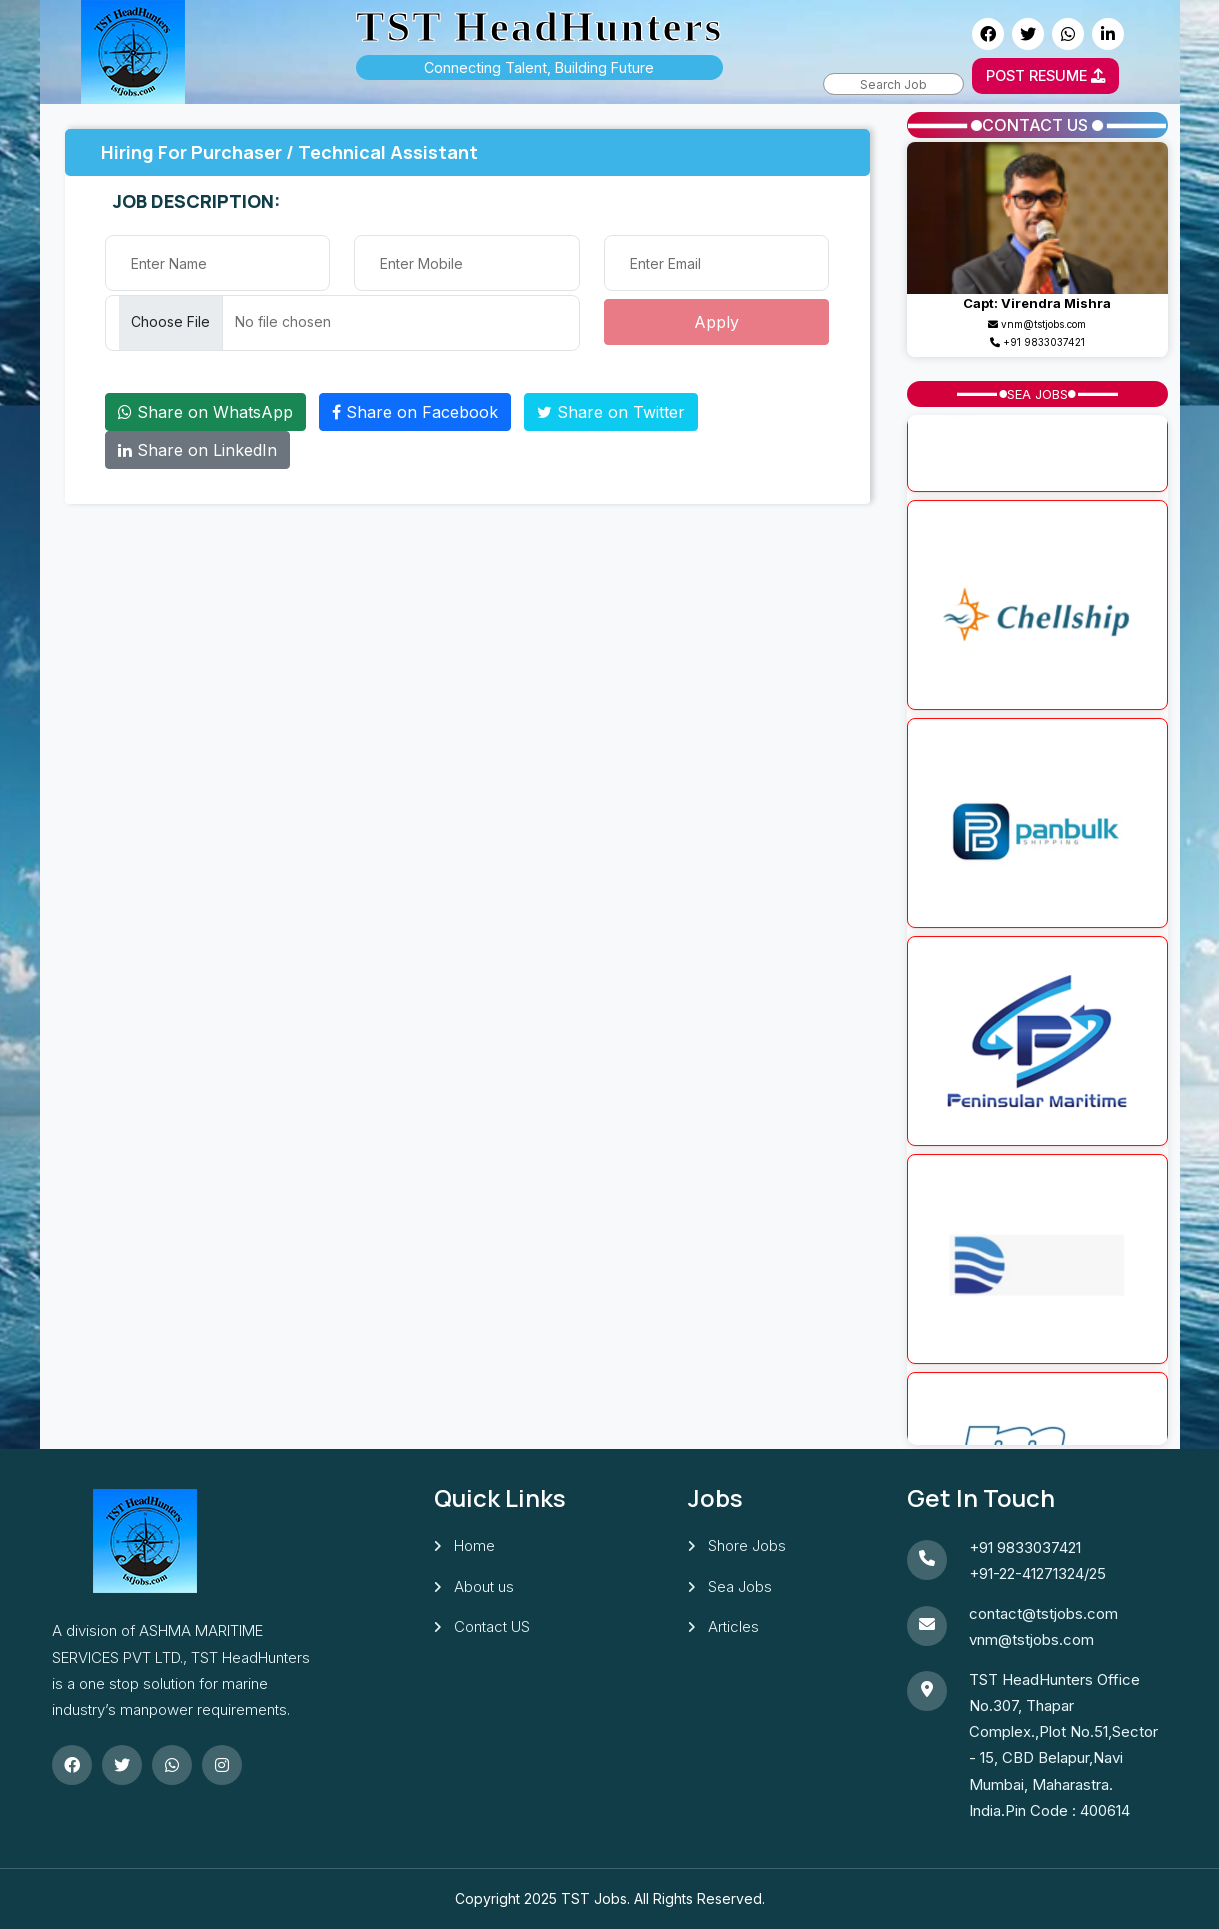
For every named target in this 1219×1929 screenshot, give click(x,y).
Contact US (492, 1626)
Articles (733, 1626)
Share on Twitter (611, 412)
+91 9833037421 (1044, 342)
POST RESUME (1045, 75)
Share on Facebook (415, 412)
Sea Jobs (740, 1586)
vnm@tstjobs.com (1031, 1639)
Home (474, 1545)
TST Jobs (594, 1898)
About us (484, 1586)
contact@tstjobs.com (1043, 1613)
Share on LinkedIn (197, 450)
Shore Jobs (747, 1545)
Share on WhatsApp (205, 412)
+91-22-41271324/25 (1037, 1573)
